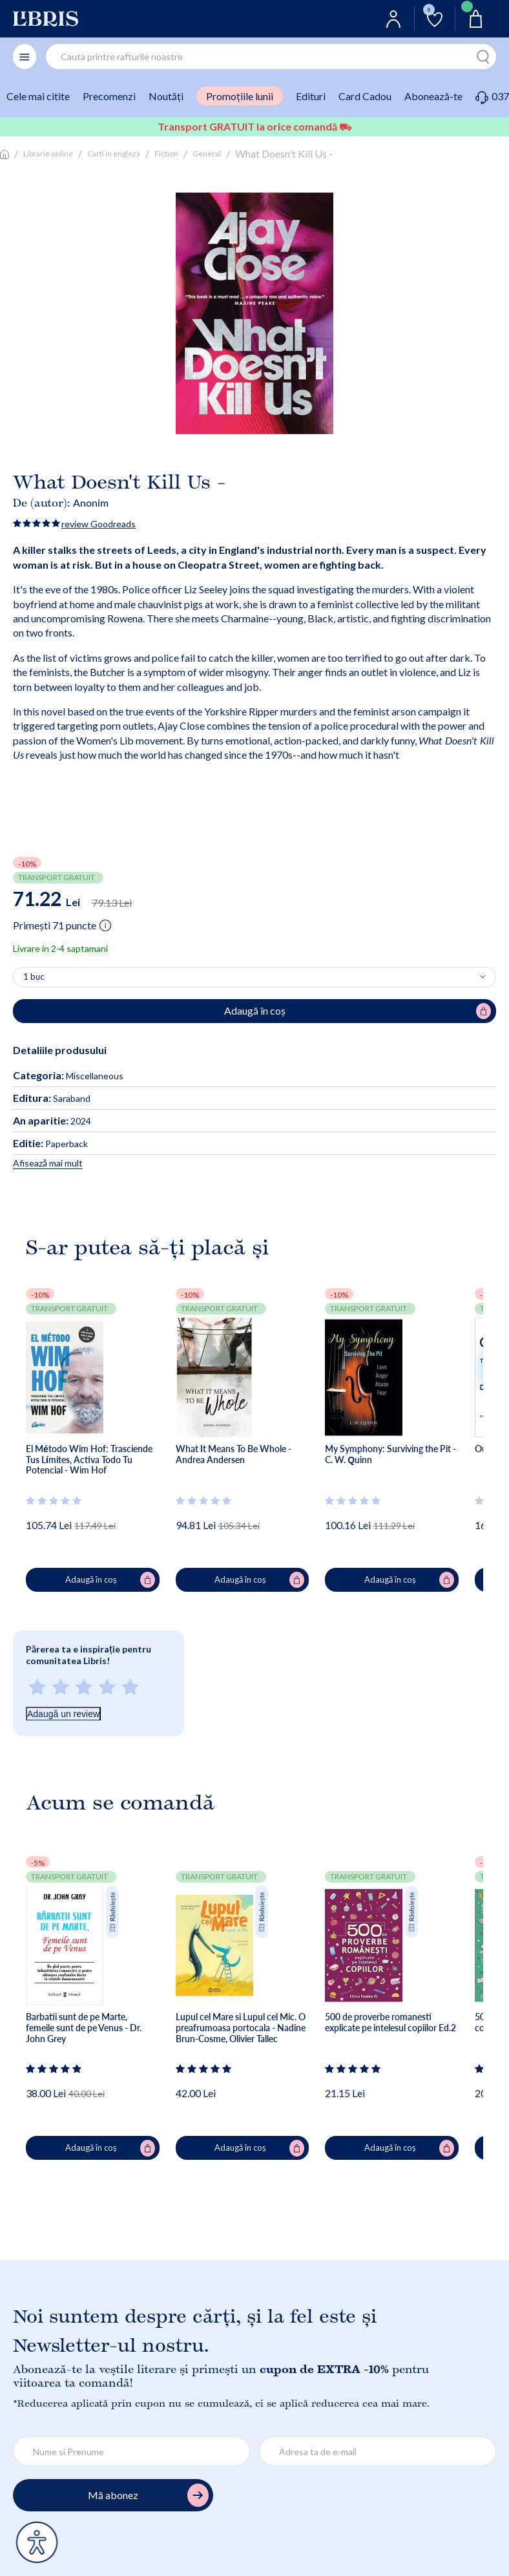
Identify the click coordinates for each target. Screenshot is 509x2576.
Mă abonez (148, 2495)
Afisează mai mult (48, 1162)
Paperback (50, 1143)
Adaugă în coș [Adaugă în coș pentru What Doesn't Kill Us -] (358, 1011)
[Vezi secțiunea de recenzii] (54, 1501)
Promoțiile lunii (239, 96)
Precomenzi (109, 96)
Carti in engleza (113, 153)
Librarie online (48, 153)
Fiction (166, 153)
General (206, 153)
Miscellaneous (94, 1075)
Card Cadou (364, 96)
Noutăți (166, 96)
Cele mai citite (38, 96)
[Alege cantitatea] (254, 977)
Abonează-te (433, 96)
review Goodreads (98, 523)
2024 (52, 1120)
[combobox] (271, 56)
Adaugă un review (63, 1714)
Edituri (311, 96)
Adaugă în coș (110, 1580)
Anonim (91, 502)
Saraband (51, 1098)
